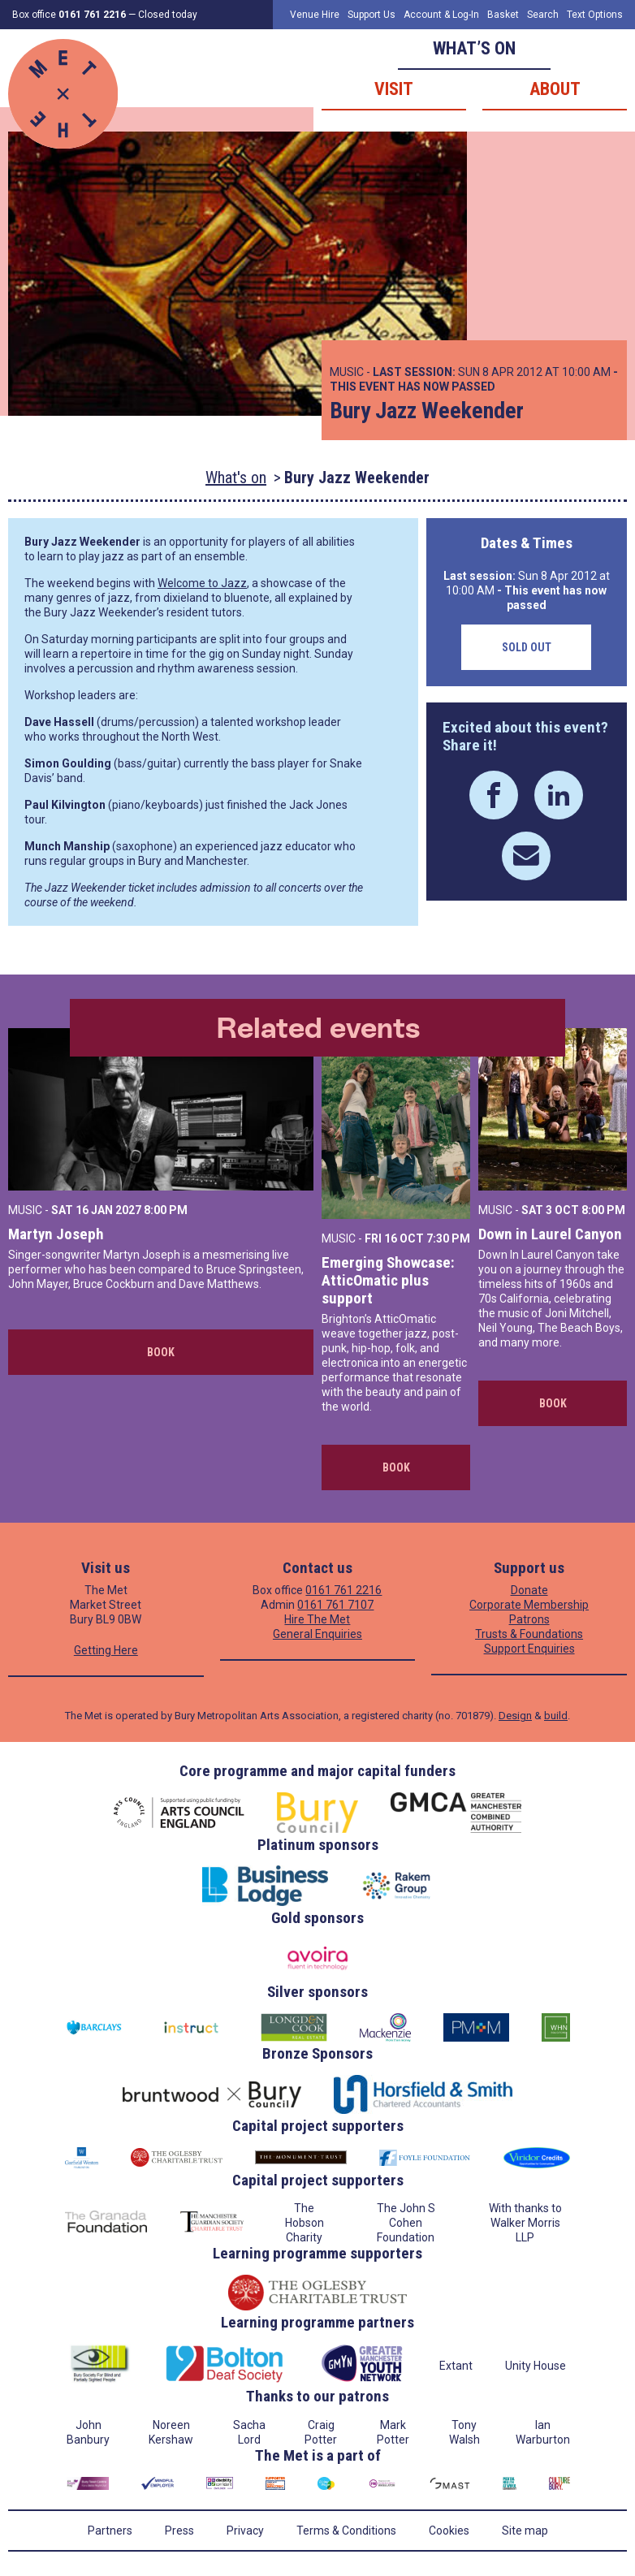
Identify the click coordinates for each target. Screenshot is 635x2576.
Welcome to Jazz (202, 583)
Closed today (167, 14)
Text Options (595, 14)
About (555, 89)
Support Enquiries (529, 1648)
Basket (503, 14)
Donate (529, 1590)
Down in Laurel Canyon (550, 1234)
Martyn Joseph (56, 1234)
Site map (525, 2530)
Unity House (535, 2365)
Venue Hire (314, 14)
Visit (393, 89)
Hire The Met (317, 1619)
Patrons (529, 1619)
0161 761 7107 (335, 1604)
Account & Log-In (441, 14)
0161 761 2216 (343, 1590)
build (556, 1715)
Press (179, 2530)
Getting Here (106, 1650)
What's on (235, 477)
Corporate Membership (529, 1604)
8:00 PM (166, 1210)
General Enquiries (317, 1633)
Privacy (245, 2530)
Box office (69, 14)
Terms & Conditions (346, 2530)
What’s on (474, 48)
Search (543, 14)
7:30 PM (448, 1238)
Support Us (371, 14)
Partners (110, 2530)
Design (515, 1715)
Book (161, 1352)
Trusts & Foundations (529, 1633)
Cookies (449, 2530)
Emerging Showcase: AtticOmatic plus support (388, 1280)
